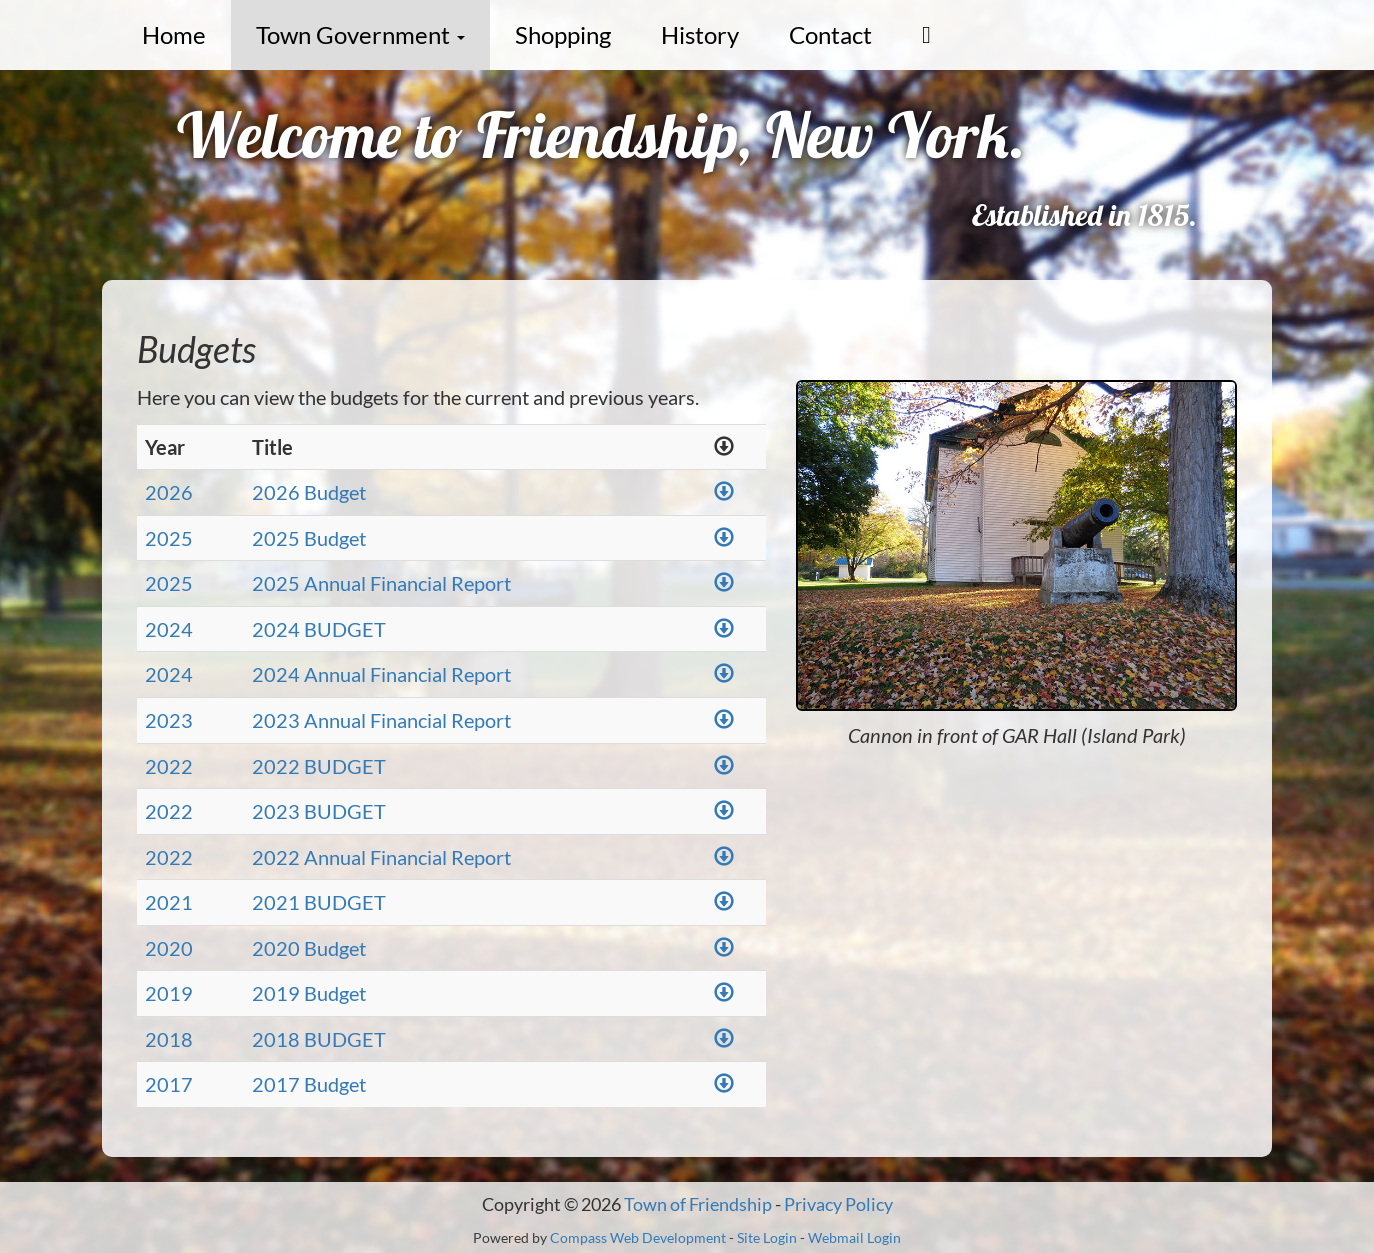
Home (174, 34)
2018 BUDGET (319, 1039)
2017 (169, 1084)
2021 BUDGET (319, 902)
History (700, 34)
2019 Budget (309, 993)
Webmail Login (854, 1237)
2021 (169, 902)
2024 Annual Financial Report (381, 674)
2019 (169, 993)
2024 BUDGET (319, 629)
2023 (169, 720)
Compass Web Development (638, 1237)
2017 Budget (309, 1084)
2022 (169, 766)
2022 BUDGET (319, 766)
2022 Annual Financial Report (381, 857)
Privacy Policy (838, 1204)
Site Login (767, 1237)
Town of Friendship (698, 1204)
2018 (169, 1039)
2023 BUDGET (319, 811)
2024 (169, 629)
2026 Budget (309, 492)
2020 (169, 948)
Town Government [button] (360, 34)
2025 (169, 538)
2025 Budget (309, 538)
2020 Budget (309, 948)
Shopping (563, 34)
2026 (169, 492)
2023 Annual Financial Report (381, 720)
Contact (830, 34)
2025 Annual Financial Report (381, 583)
